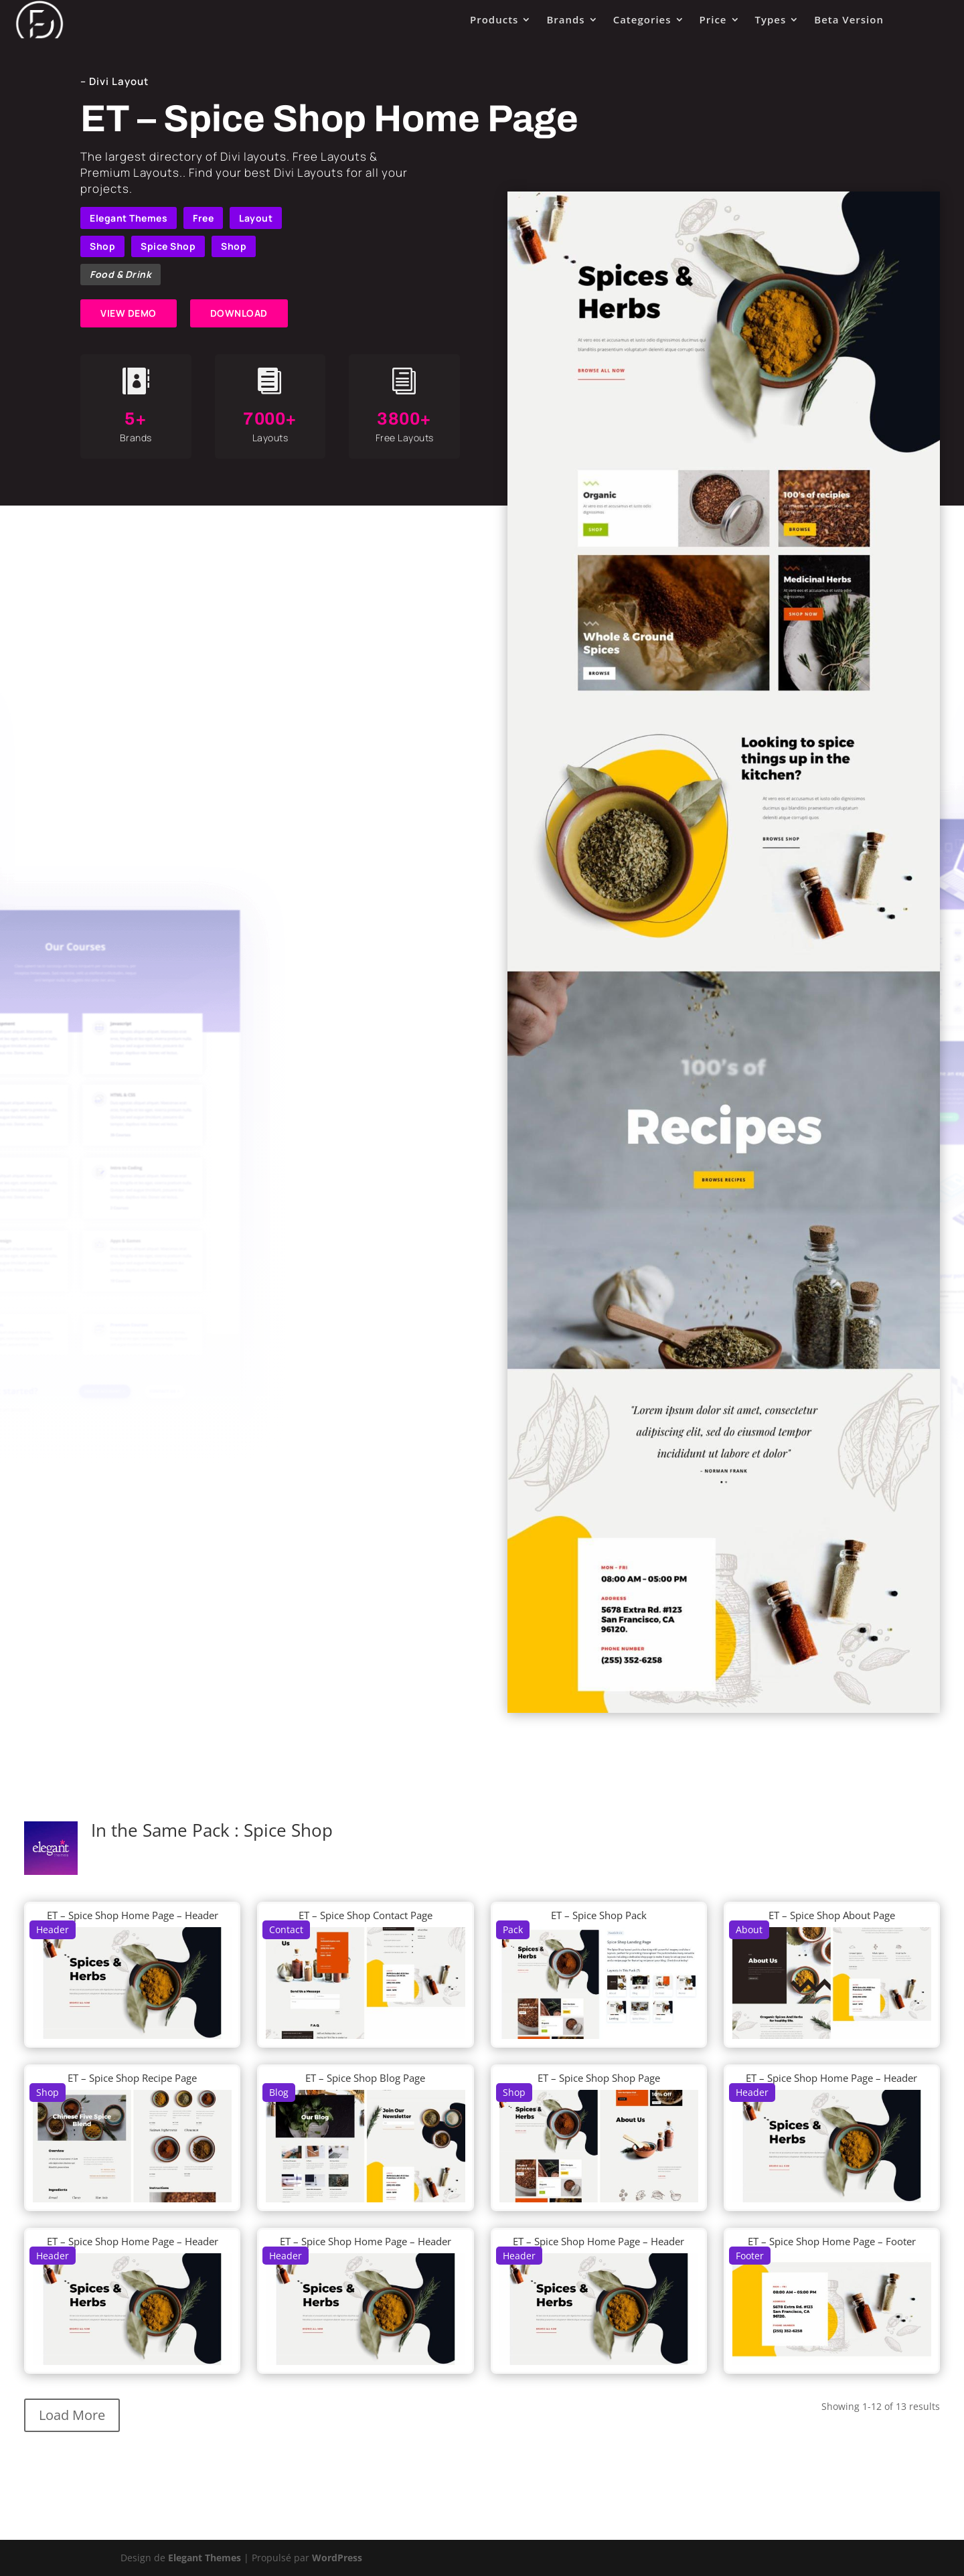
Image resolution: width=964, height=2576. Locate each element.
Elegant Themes (128, 218)
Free (203, 218)
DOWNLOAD (239, 313)
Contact (286, 1929)
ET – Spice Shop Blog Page (365, 2078)
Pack (513, 1929)
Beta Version (849, 19)
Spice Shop (168, 246)
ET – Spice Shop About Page (832, 1915)
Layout (255, 218)
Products (494, 19)
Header (52, 1929)
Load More (72, 2415)
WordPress (337, 2557)
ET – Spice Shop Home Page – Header (132, 1915)
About (749, 1929)
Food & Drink (120, 274)
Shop (102, 246)
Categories (642, 19)
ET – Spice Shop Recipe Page (132, 2078)
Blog (279, 2092)
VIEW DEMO (128, 313)
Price (713, 19)
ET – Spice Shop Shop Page (599, 2078)
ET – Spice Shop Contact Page (365, 1915)
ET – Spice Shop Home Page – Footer (832, 2241)
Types (771, 19)
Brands (565, 19)
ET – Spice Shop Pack (599, 1915)
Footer (750, 2255)
